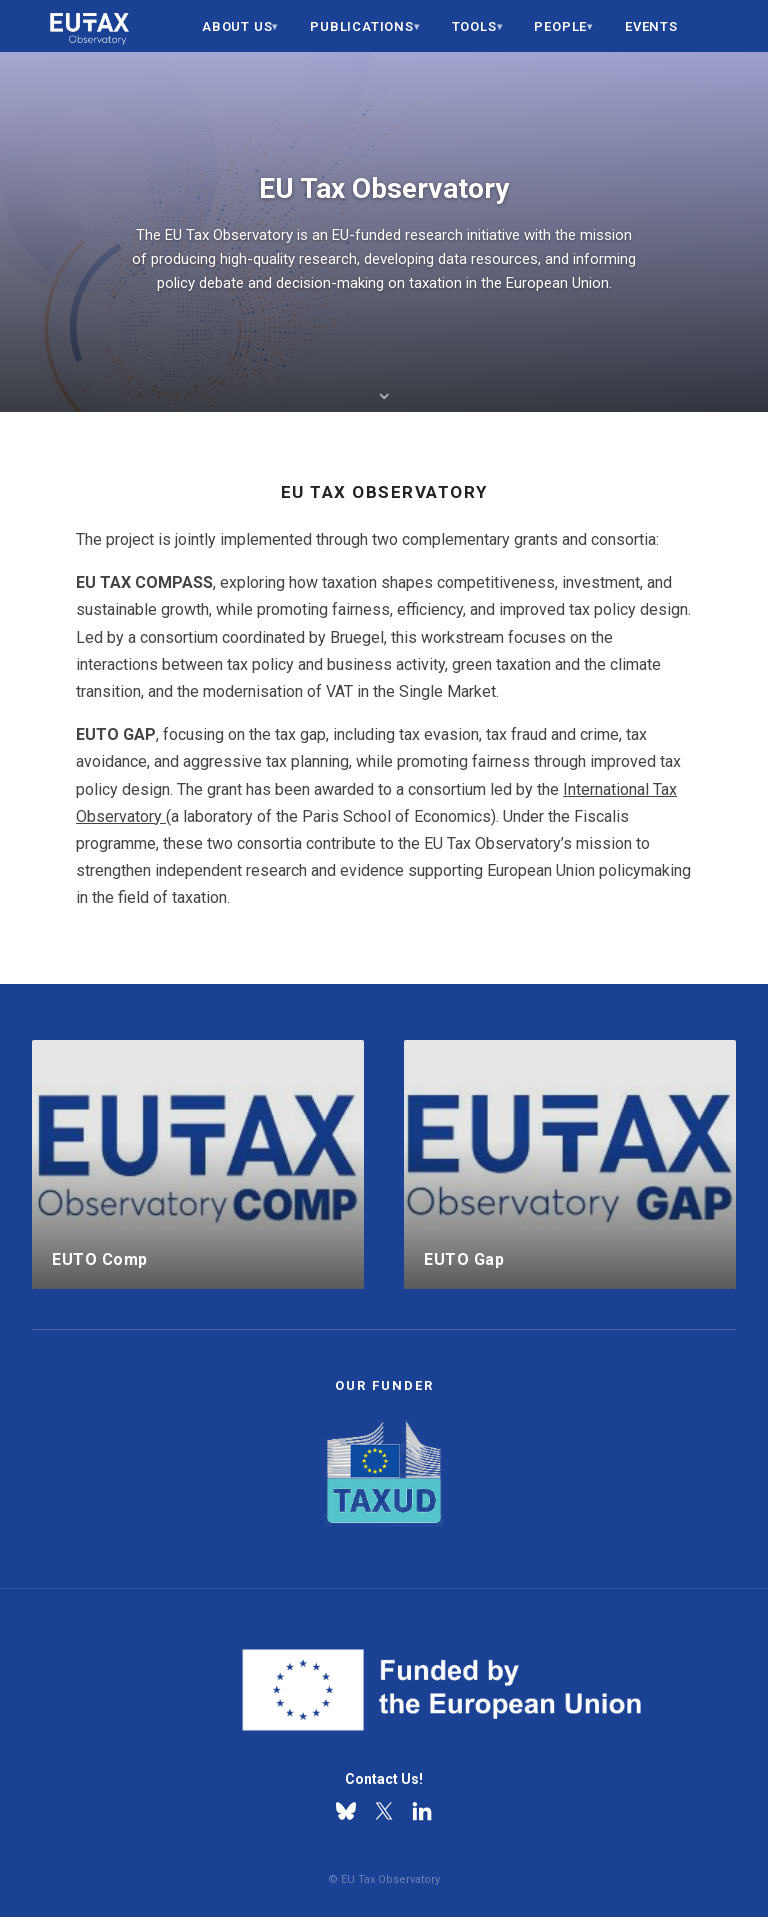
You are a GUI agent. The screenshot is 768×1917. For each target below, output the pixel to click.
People (560, 26)
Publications (362, 26)
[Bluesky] (346, 1811)
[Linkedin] (422, 1811)
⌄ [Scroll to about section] (384, 391)
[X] (384, 1811)
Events (651, 26)
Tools (474, 26)
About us (237, 26)
